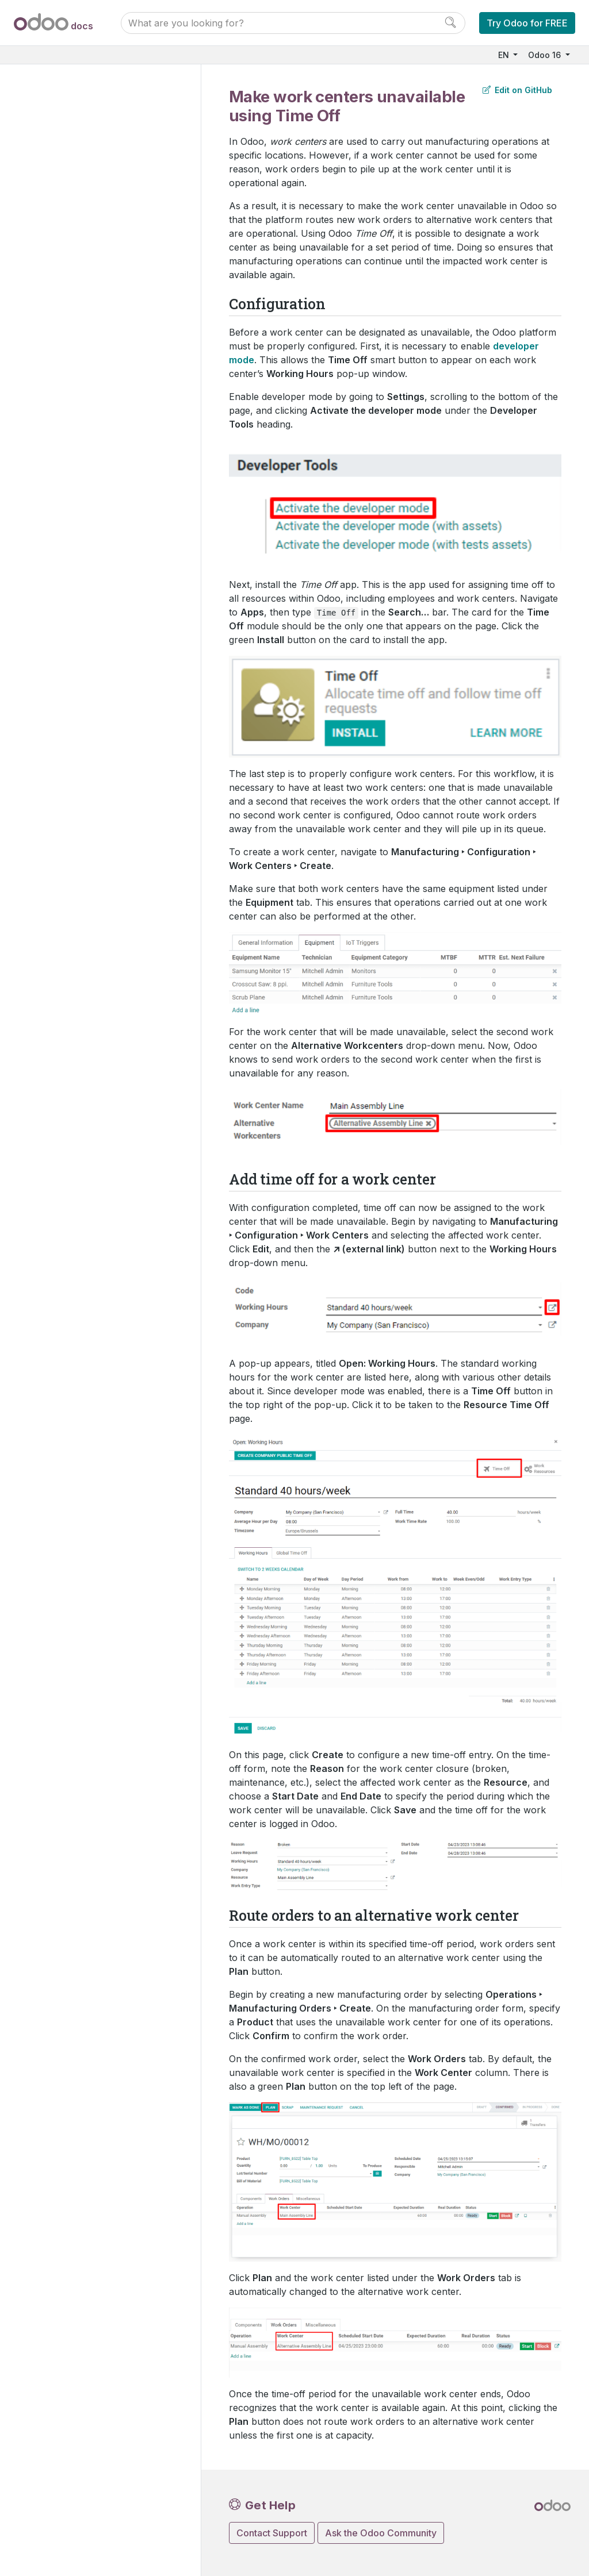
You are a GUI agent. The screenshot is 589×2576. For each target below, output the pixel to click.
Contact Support (271, 2533)
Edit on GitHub (517, 90)
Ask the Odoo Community (381, 2533)
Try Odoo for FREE (527, 23)
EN (504, 55)
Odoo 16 (545, 55)
